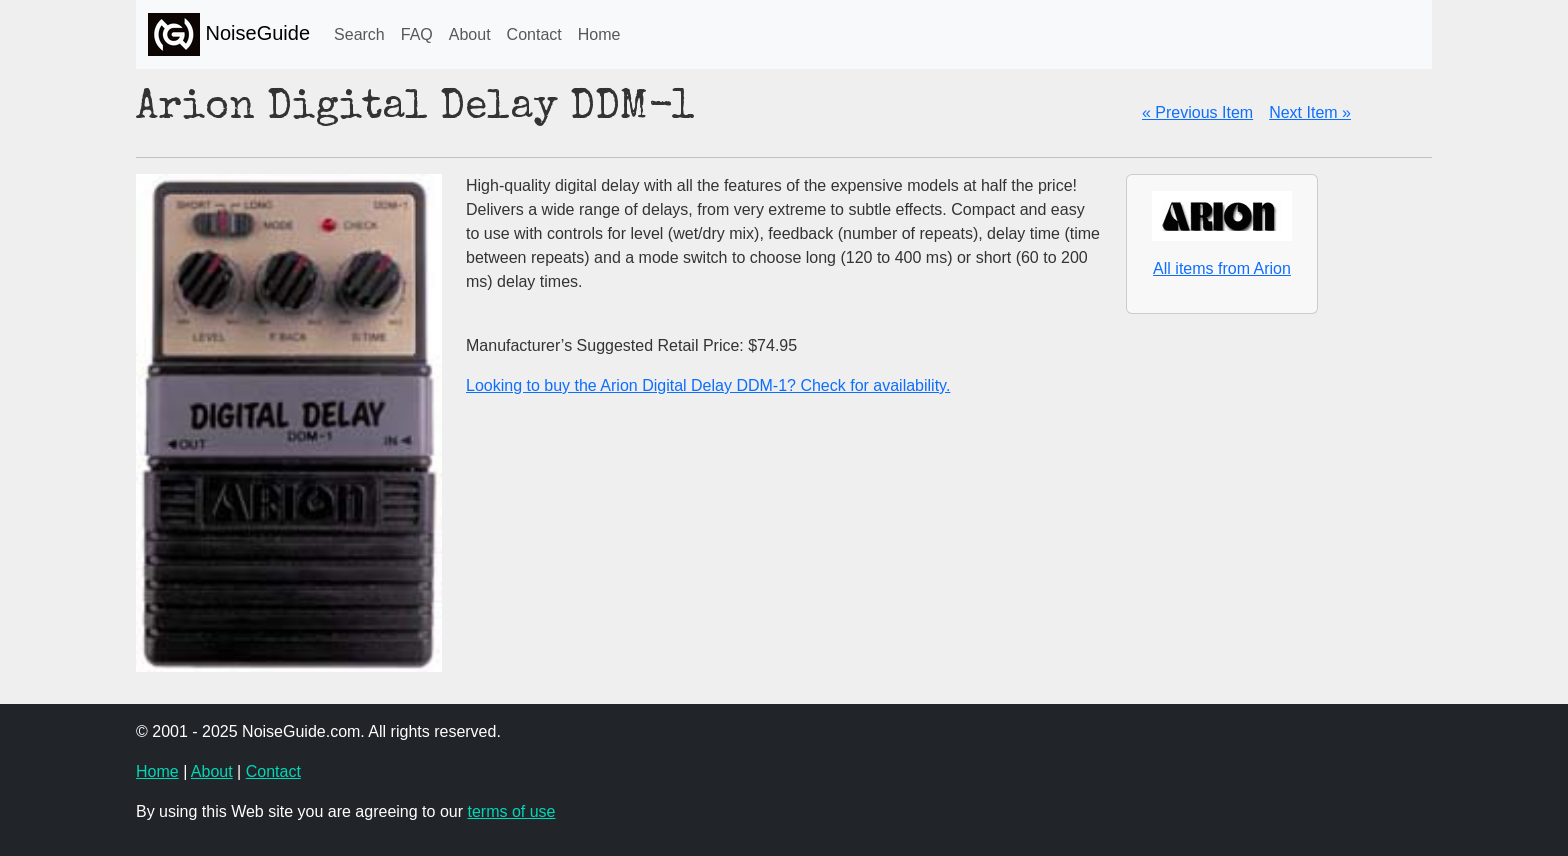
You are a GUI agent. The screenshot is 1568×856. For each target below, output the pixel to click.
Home (599, 34)
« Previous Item (1197, 112)
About (470, 34)
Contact (534, 34)
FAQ (417, 34)
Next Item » (1310, 112)
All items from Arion (1222, 268)
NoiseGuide (229, 34)
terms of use (511, 811)
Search (359, 34)
